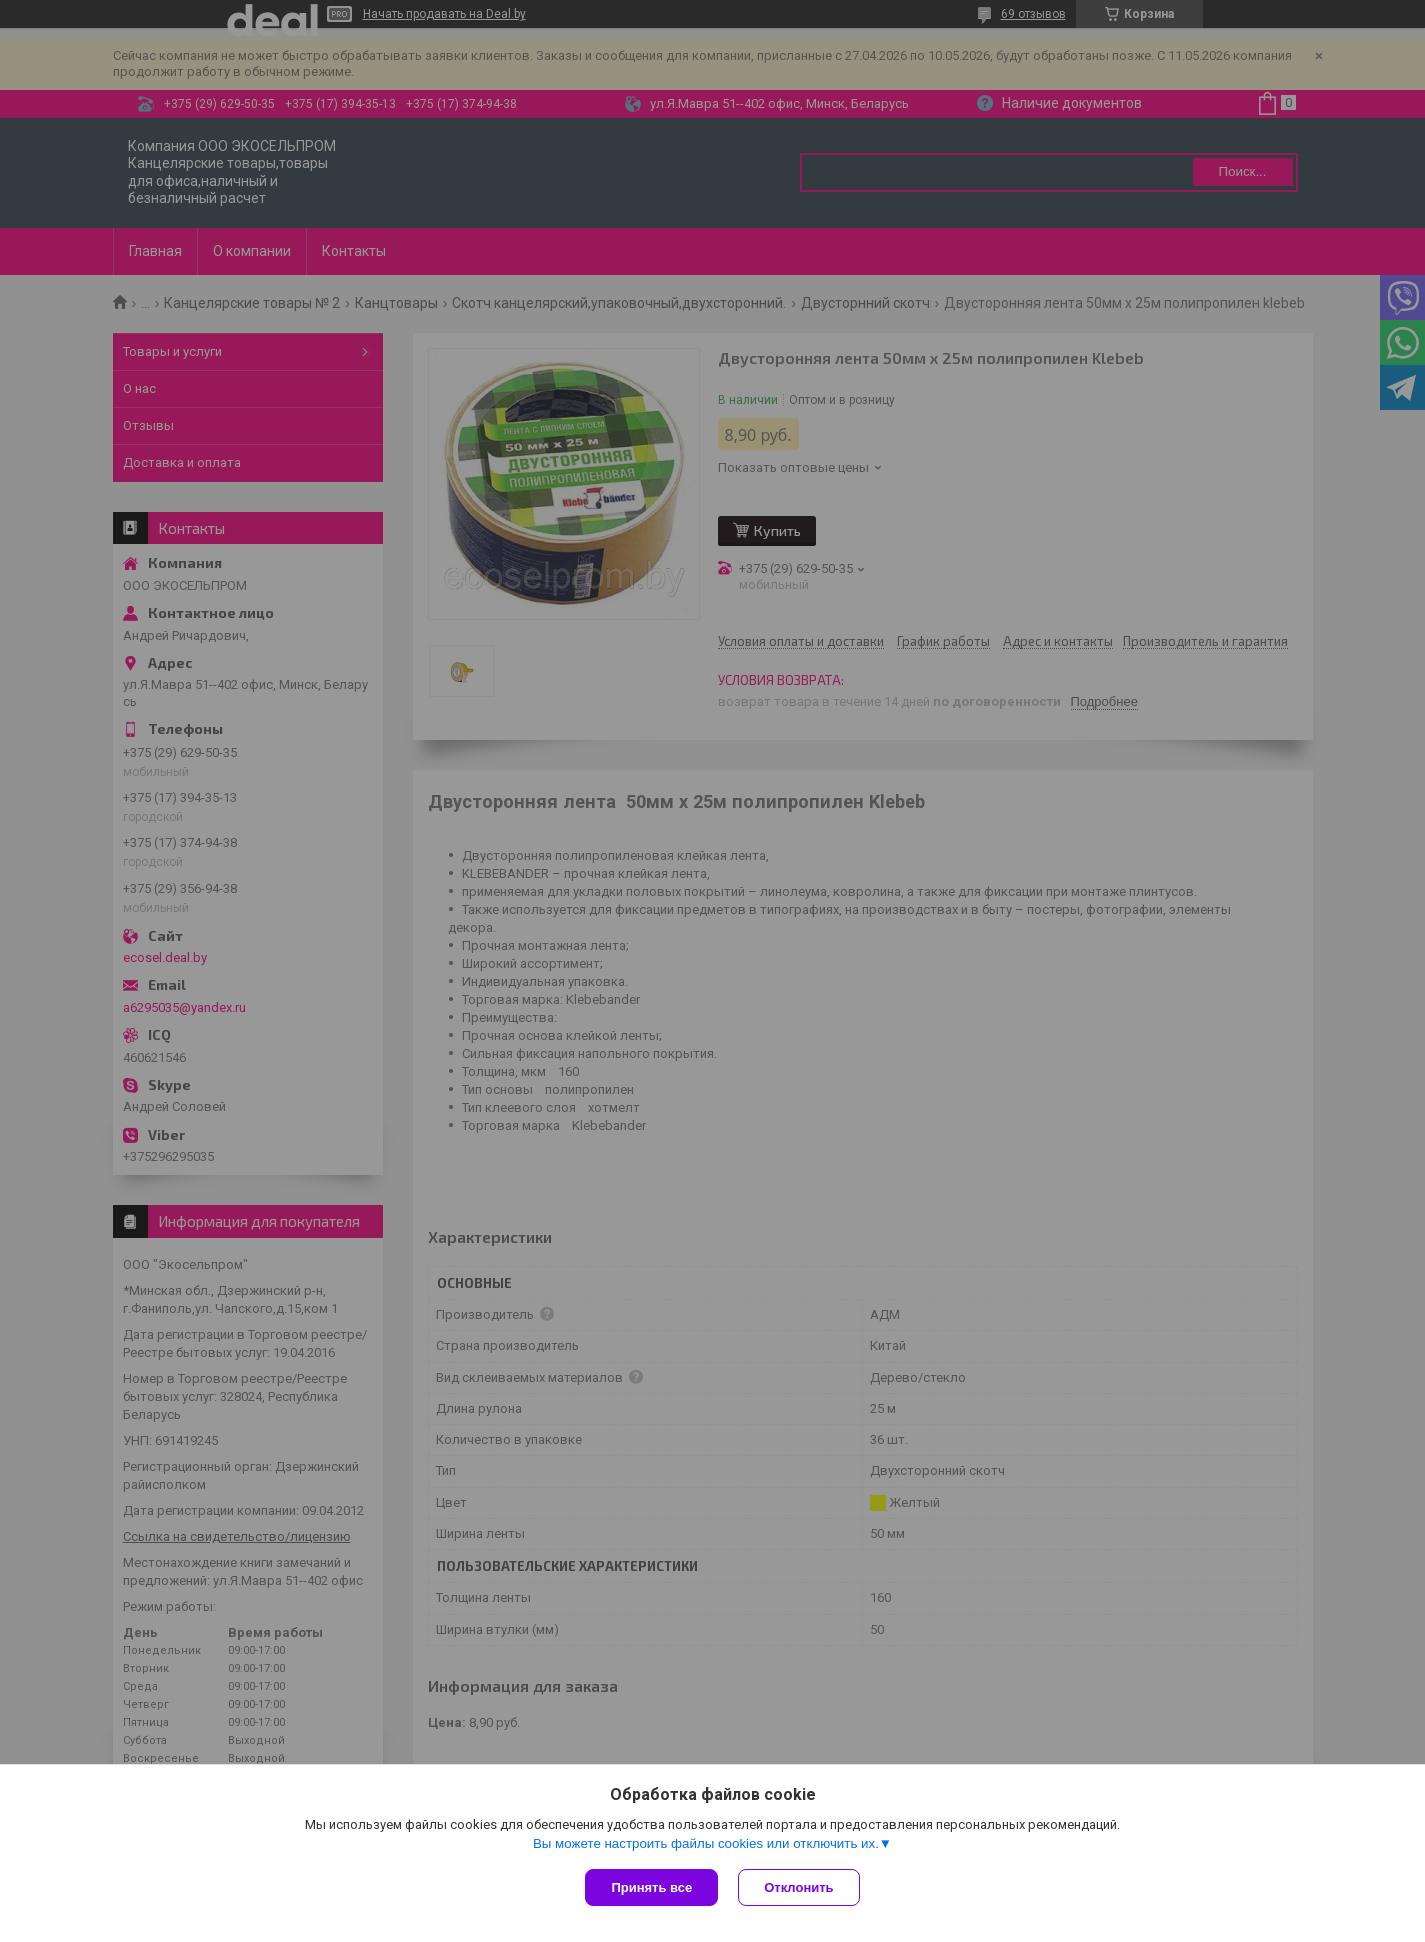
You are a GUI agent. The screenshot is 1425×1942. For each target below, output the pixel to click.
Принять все (651, 1887)
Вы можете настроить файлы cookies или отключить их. (706, 1843)
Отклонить (798, 1887)
